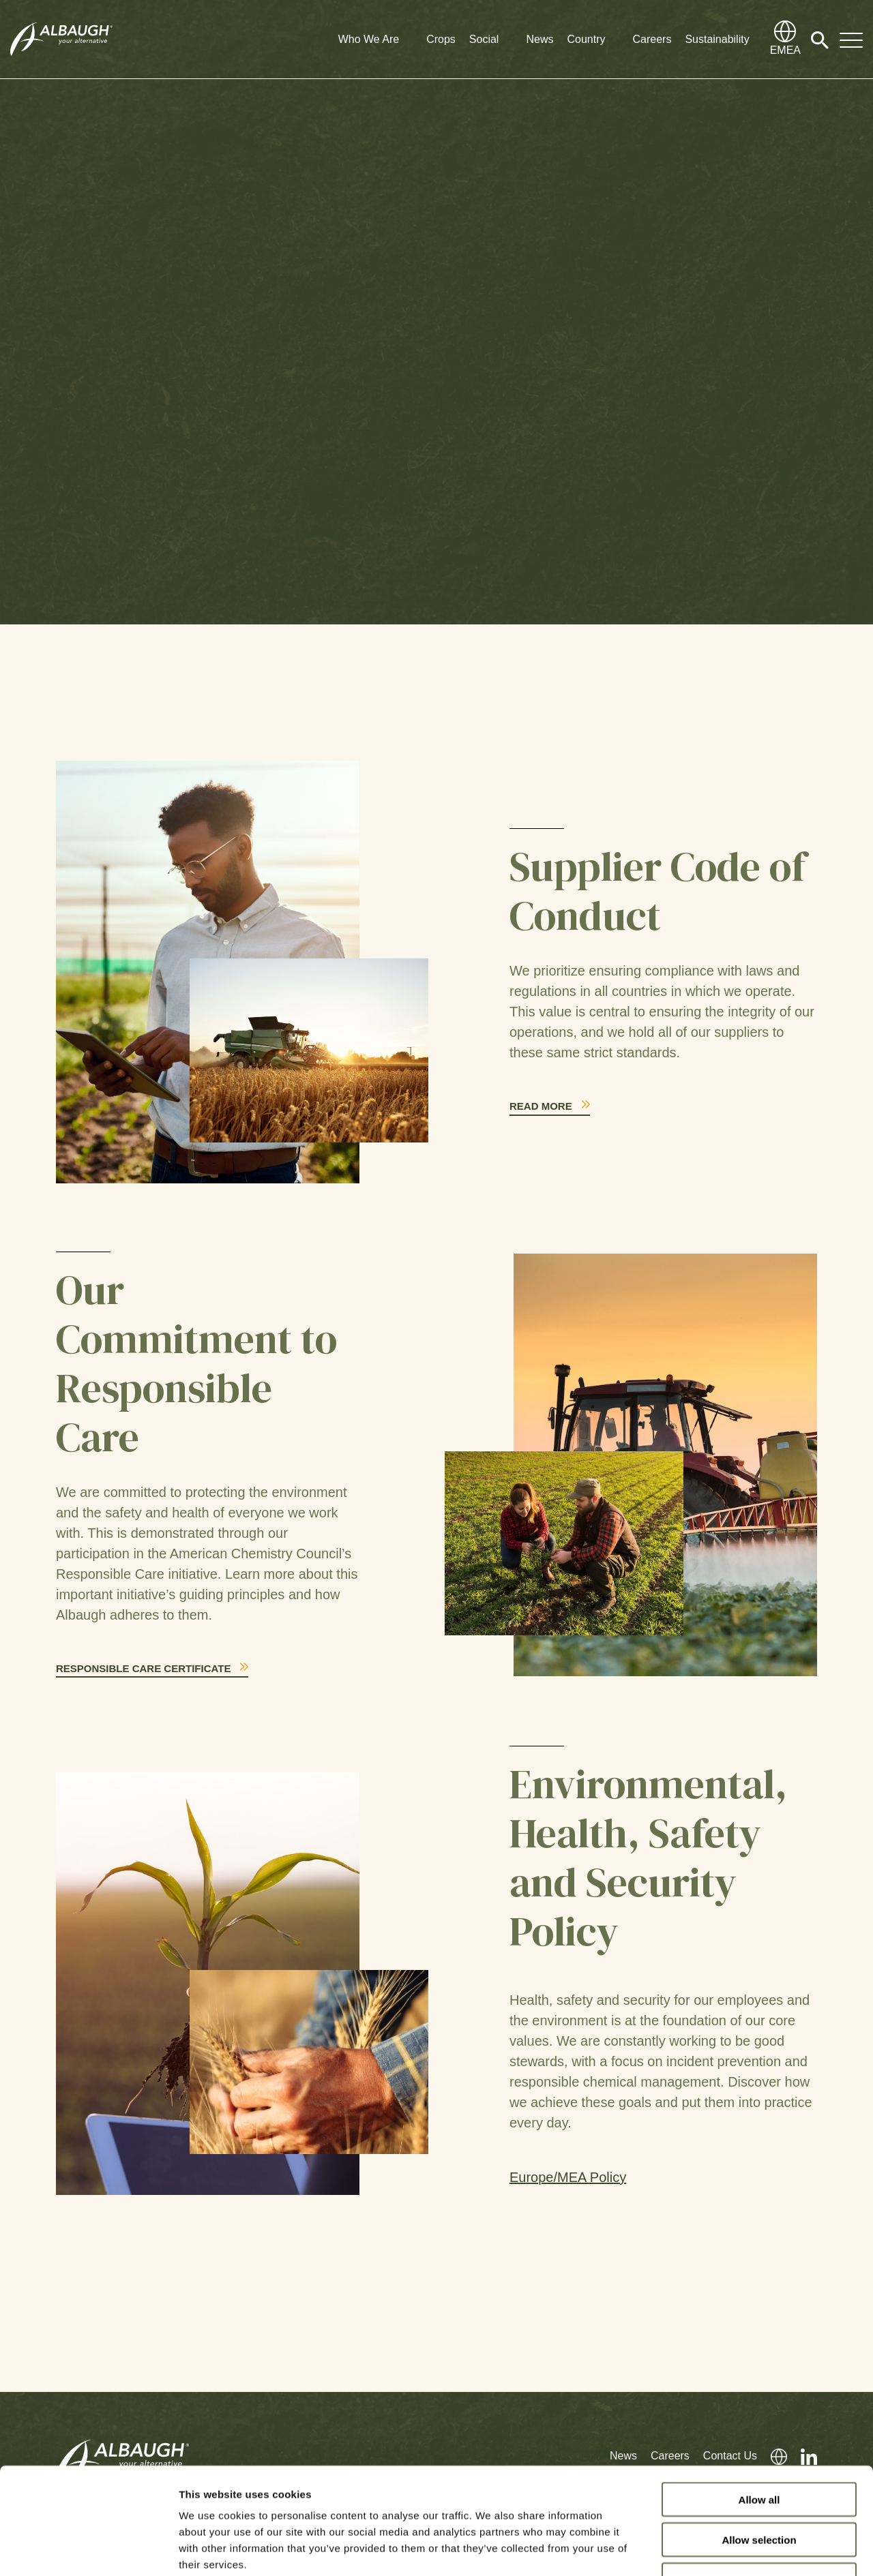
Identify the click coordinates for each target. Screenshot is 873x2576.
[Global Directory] (785, 39)
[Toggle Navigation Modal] (851, 39)
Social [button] (484, 39)
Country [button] (586, 39)
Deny (759, 2489)
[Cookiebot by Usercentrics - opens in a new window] (88, 2549)
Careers (651, 39)
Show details (716, 2549)
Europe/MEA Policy (567, 2177)
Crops (441, 39)
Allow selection (759, 2449)
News (539, 39)
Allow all (759, 2408)
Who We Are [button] (369, 39)
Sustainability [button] (717, 39)
